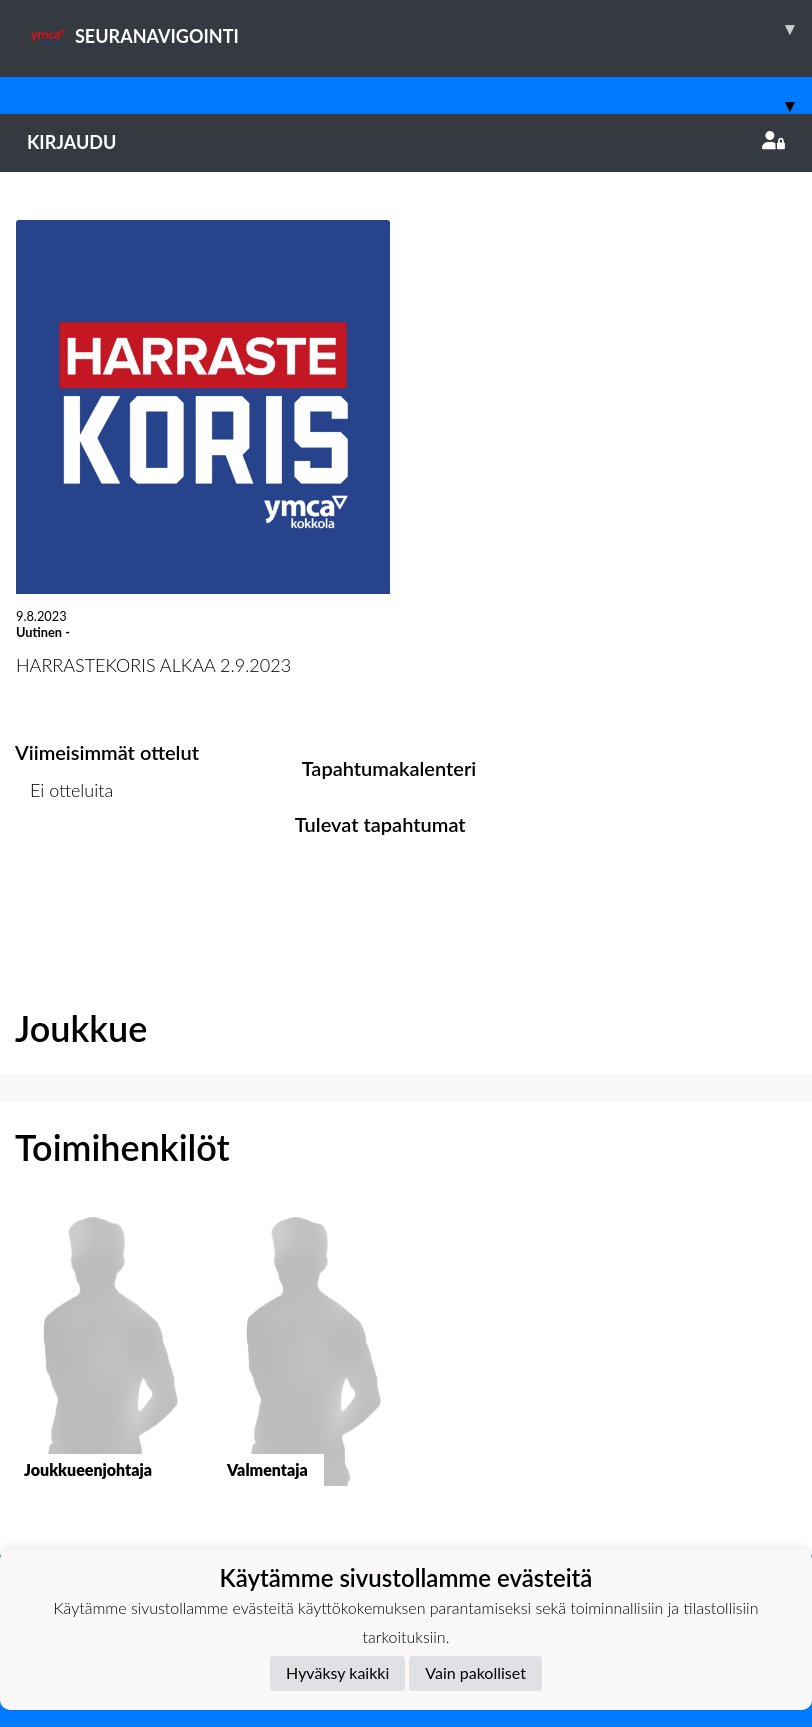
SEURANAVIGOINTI (419, 29)
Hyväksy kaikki (337, 1672)
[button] (101, 1364)
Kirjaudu (406, 142)
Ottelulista (64, 867)
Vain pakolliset (475, 1672)
